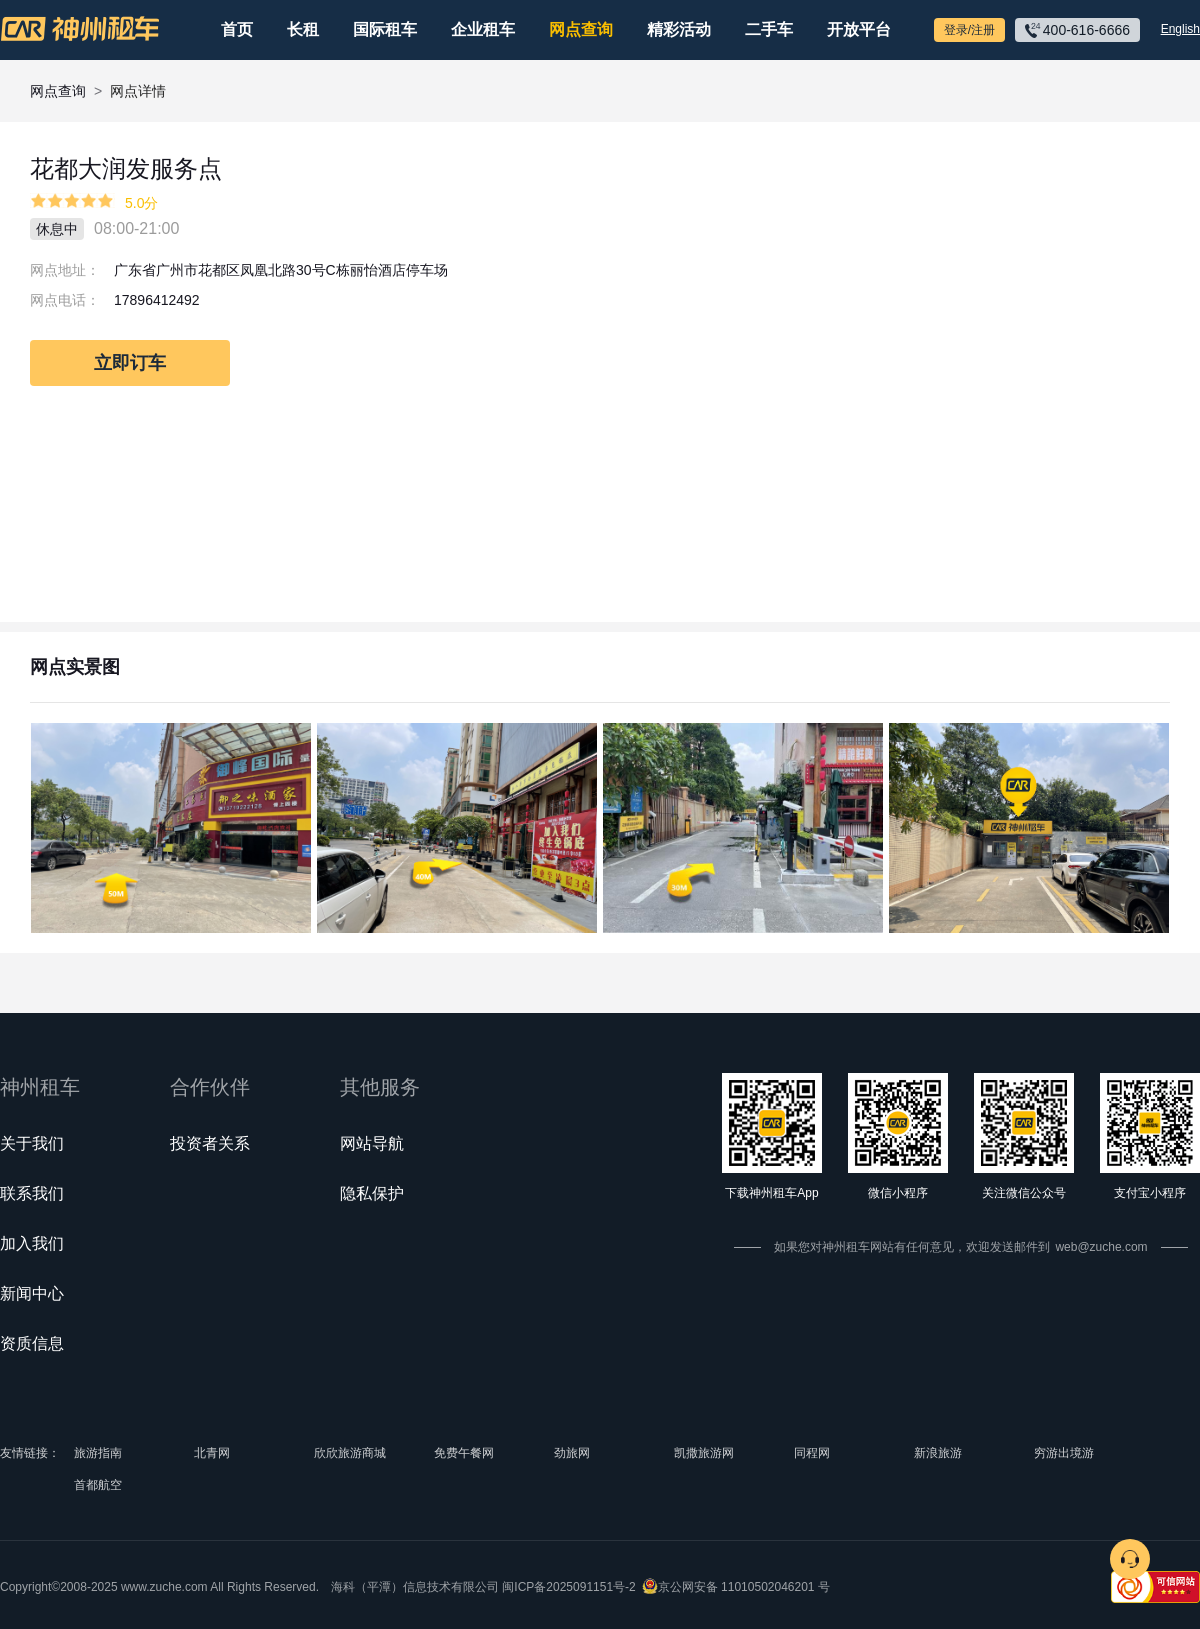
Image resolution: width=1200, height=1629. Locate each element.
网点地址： (65, 270)
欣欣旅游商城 (350, 1453)
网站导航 (372, 1143)
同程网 (812, 1453)
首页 (237, 29)
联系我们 (32, 1193)
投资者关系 (210, 1143)
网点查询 (581, 29)
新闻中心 (32, 1293)
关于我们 (32, 1143)
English (1180, 29)
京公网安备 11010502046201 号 (744, 1587)
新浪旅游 (938, 1453)
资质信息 (32, 1343)
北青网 (212, 1453)
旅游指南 (98, 1453)
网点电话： (65, 300)
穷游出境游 (1064, 1453)
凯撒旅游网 (704, 1453)
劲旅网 (572, 1453)
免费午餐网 (464, 1453)
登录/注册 (969, 30)
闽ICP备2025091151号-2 (568, 1587)
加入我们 (32, 1243)
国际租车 (385, 29)
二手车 (769, 29)
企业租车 (483, 29)
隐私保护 (372, 1193)
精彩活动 (679, 29)
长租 (303, 29)
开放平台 (859, 29)
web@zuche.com (1101, 1247)
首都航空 (98, 1485)
